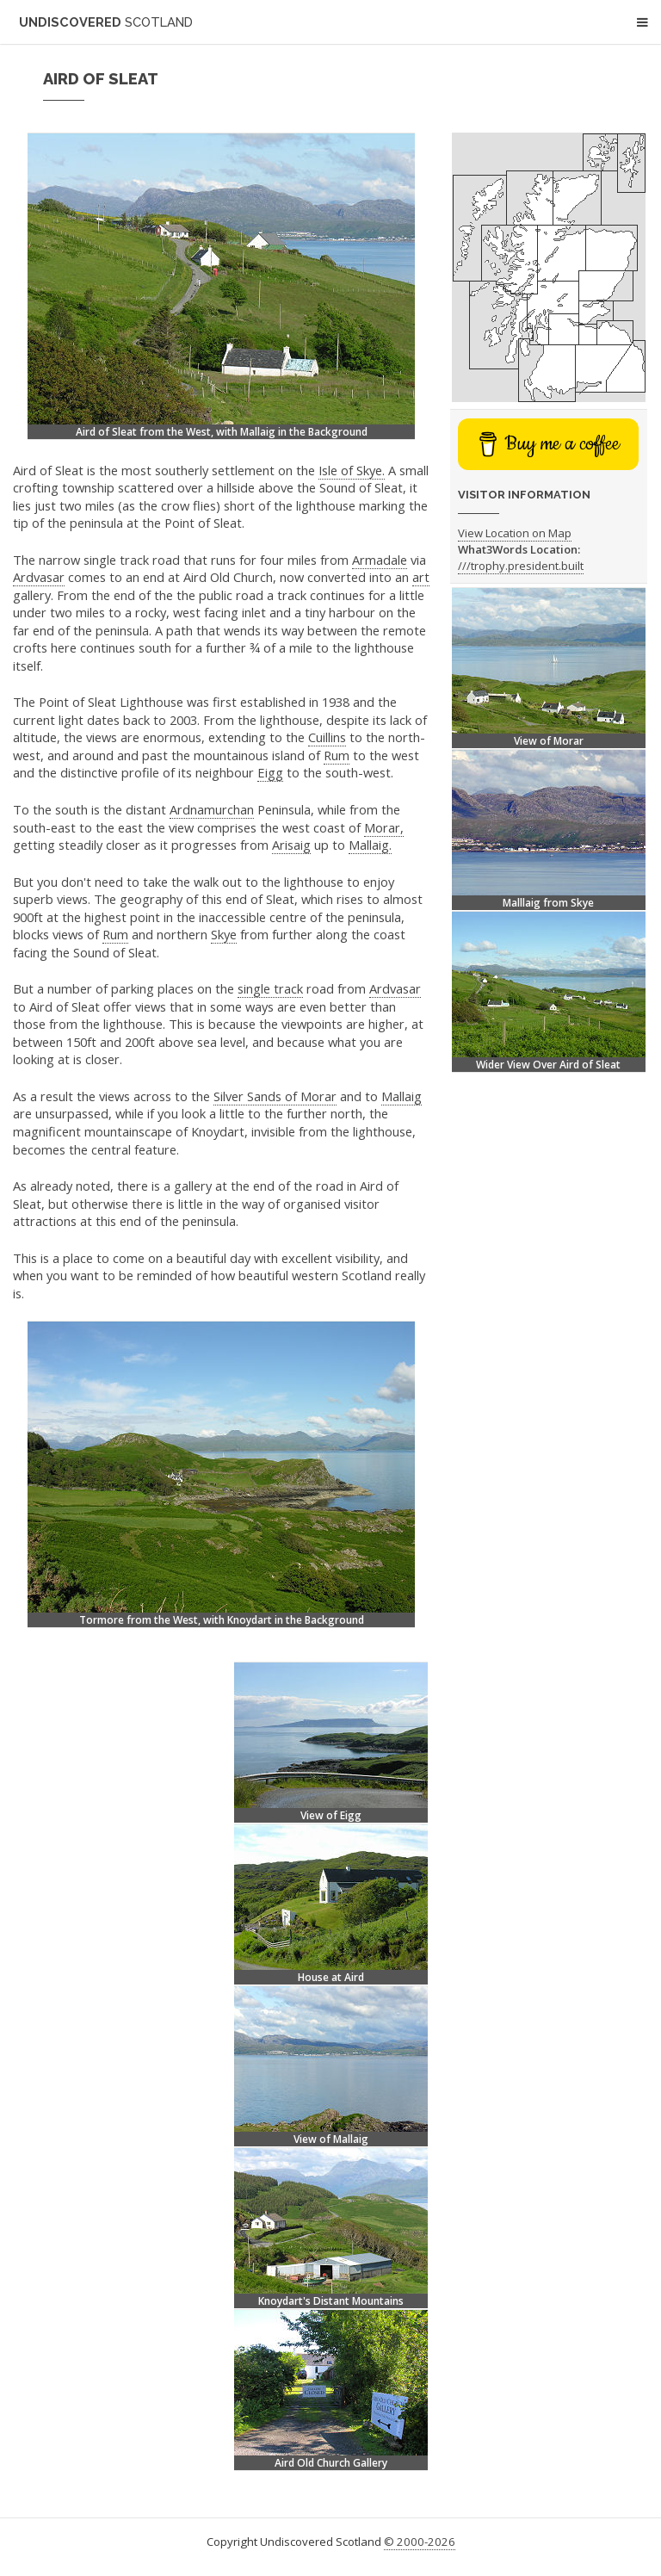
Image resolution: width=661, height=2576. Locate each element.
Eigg (270, 772)
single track (270, 988)
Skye (224, 934)
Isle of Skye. (351, 470)
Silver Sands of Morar (275, 1096)
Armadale (379, 559)
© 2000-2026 (419, 2541)
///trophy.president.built (521, 565)
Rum (336, 755)
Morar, (384, 827)
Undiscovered (106, 22)
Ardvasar (39, 576)
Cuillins (327, 737)
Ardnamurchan (212, 809)
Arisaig (291, 844)
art (420, 576)
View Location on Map (514, 533)
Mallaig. (370, 844)
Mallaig (401, 1096)
